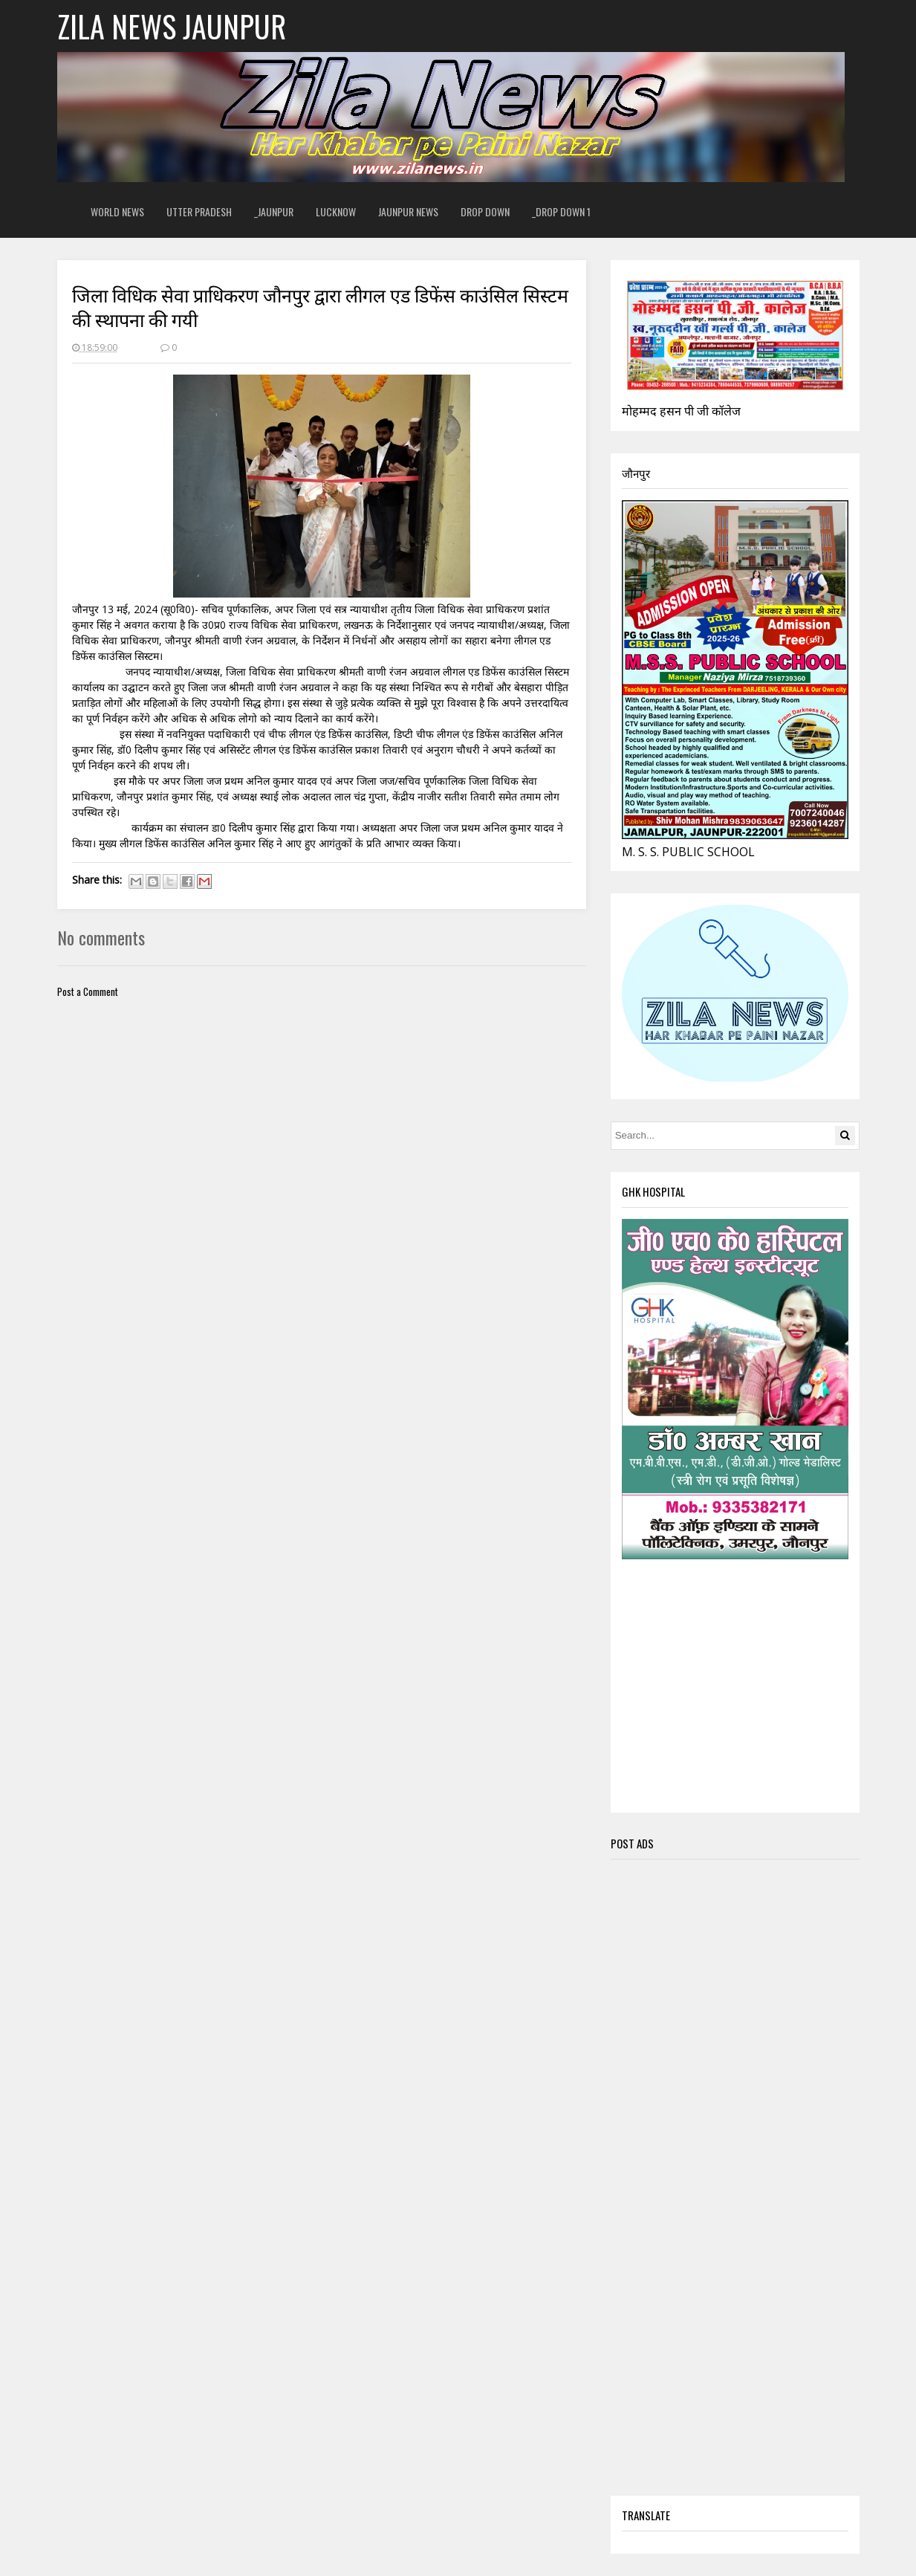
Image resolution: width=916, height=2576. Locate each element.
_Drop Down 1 (561, 211)
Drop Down (485, 211)
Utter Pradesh (199, 211)
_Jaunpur (273, 211)
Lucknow (336, 211)
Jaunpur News (408, 211)
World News (117, 211)
